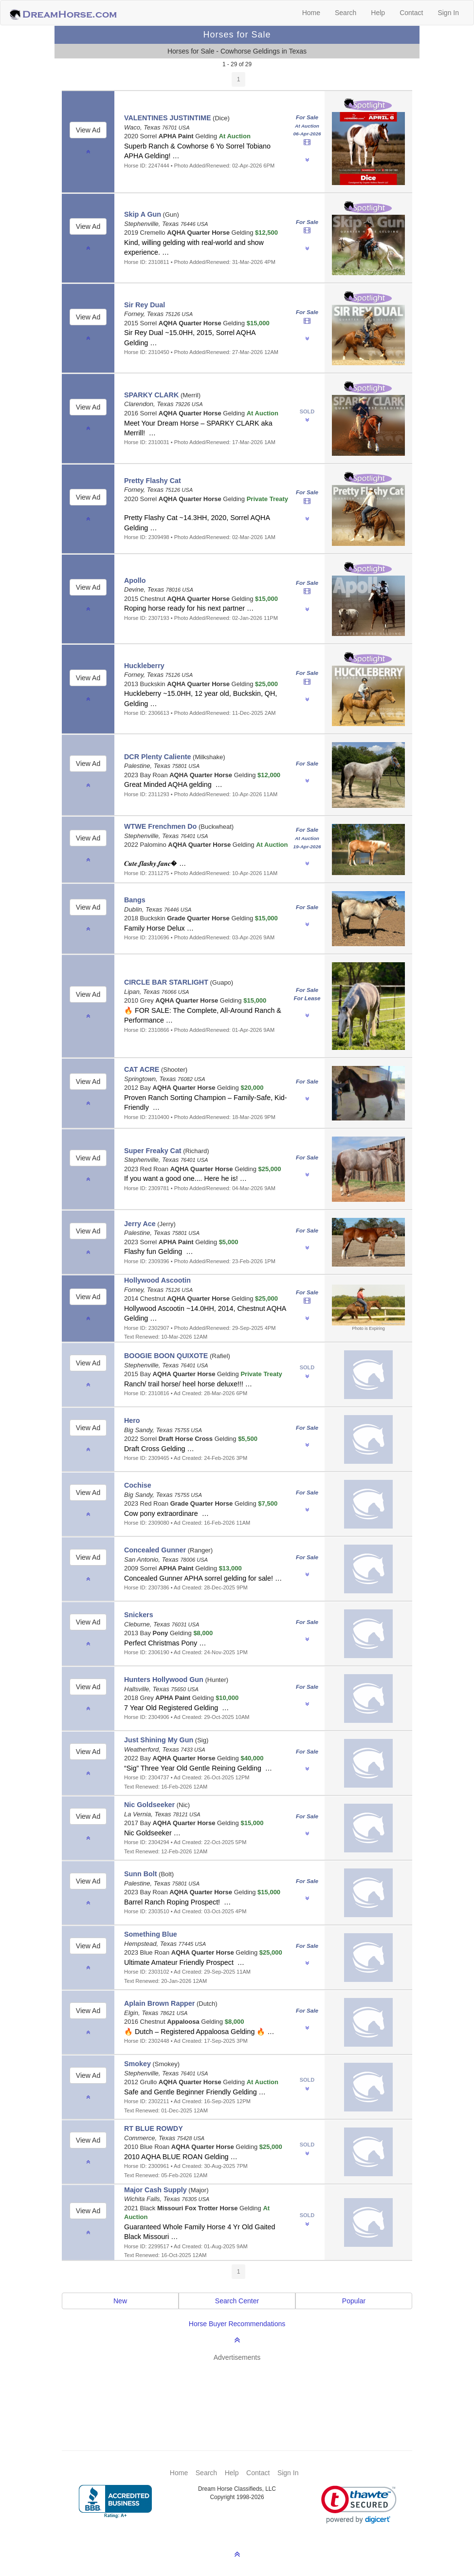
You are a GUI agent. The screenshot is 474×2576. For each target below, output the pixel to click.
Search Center (237, 2301)
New (120, 2301)
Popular (353, 2301)
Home (311, 13)
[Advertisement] (242, 2391)
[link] (359, 2504)
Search (345, 13)
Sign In (448, 13)
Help (378, 13)
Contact (411, 13)
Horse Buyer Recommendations (237, 2324)
